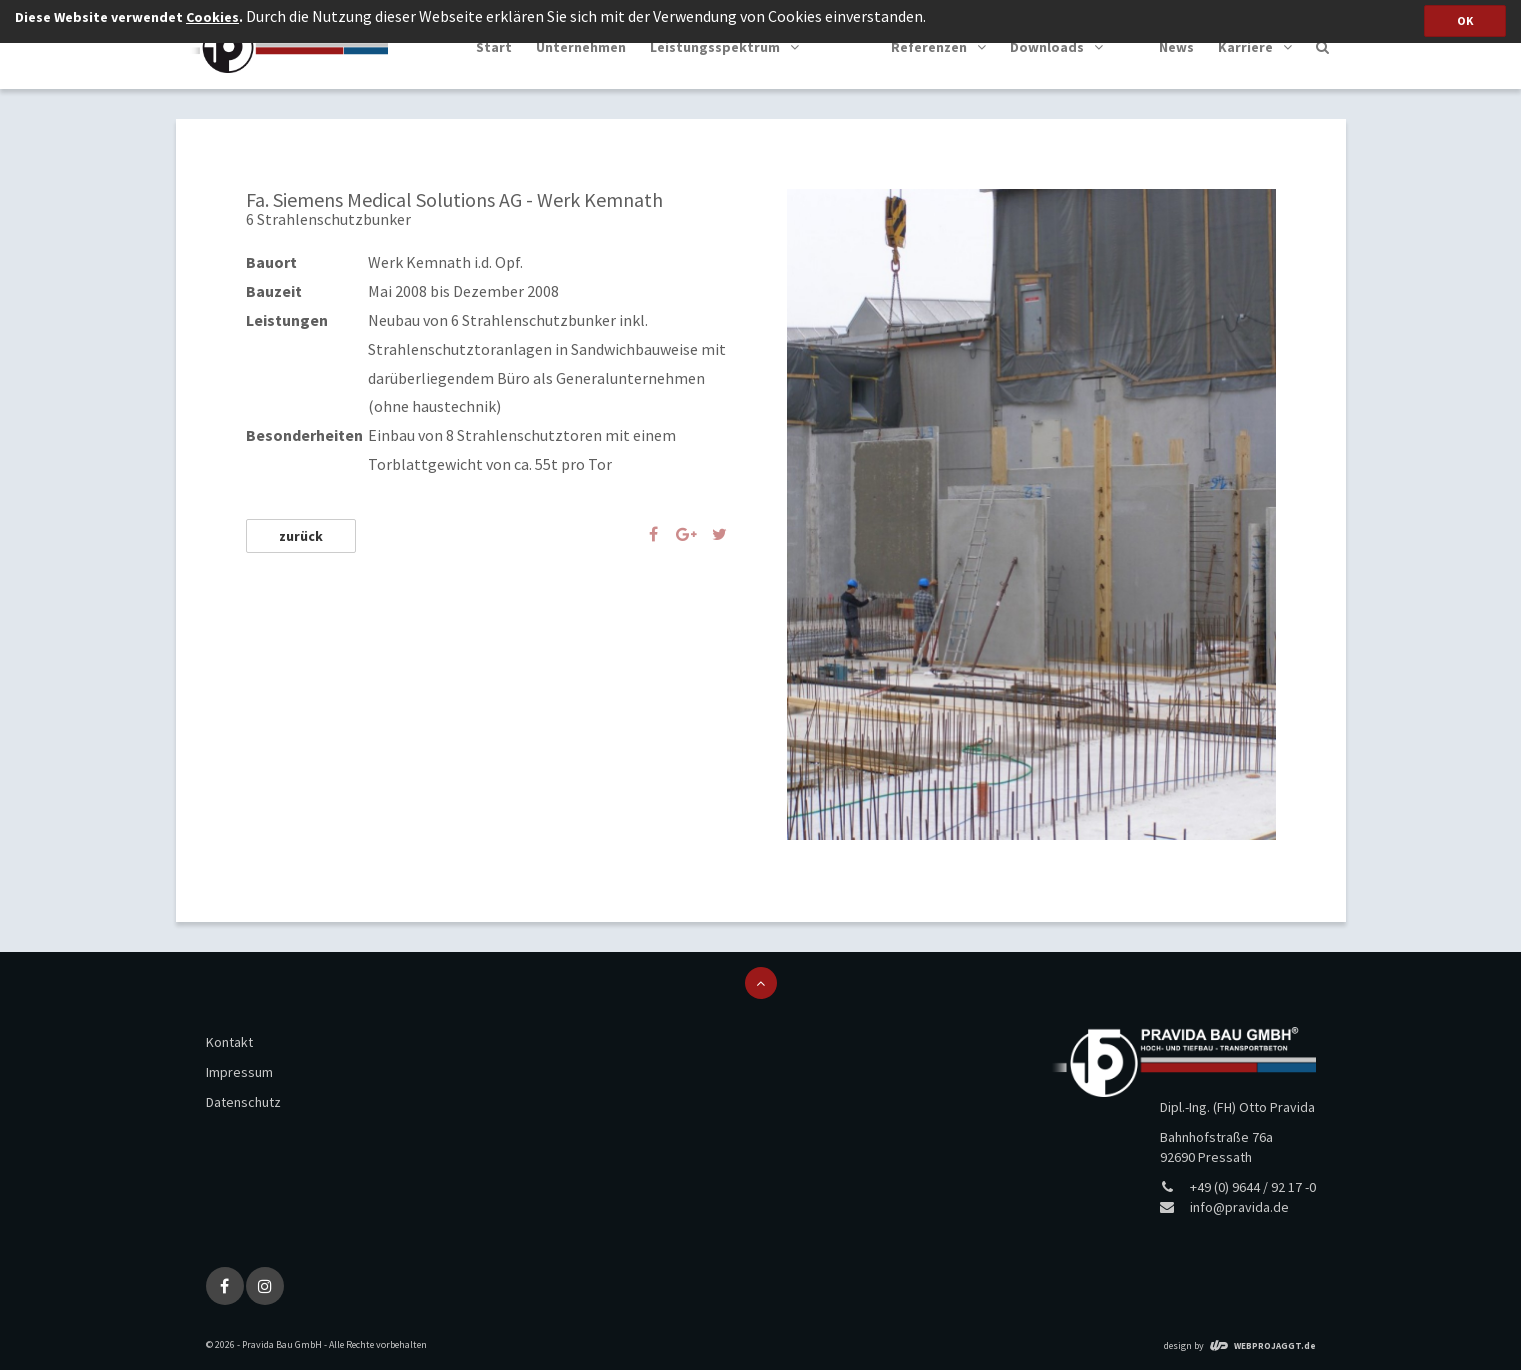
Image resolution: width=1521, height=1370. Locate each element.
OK (1465, 20)
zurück (301, 536)
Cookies (212, 17)
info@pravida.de (1239, 1207)
